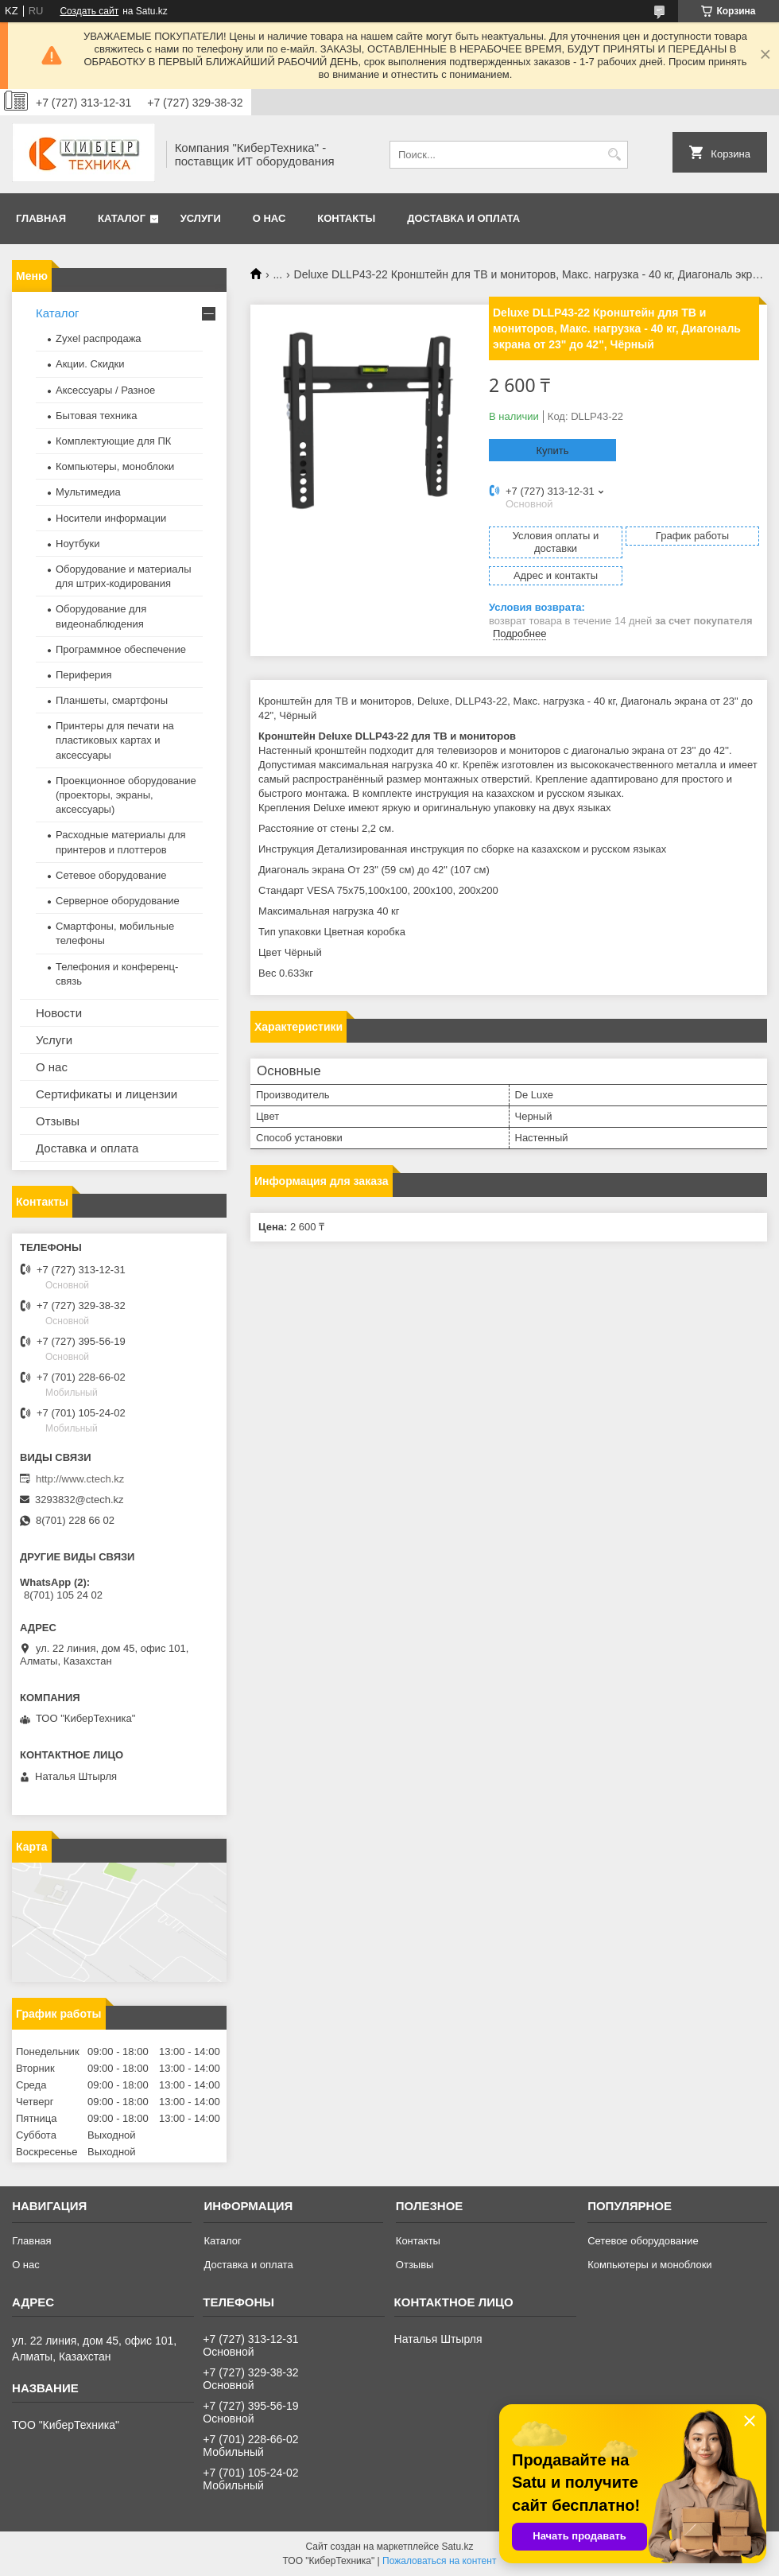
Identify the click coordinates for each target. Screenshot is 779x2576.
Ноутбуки (78, 544)
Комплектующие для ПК (113, 441)
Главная (41, 218)
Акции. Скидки (90, 364)
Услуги (200, 218)
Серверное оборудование (118, 901)
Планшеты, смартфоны (112, 700)
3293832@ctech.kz (79, 1500)
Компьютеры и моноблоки (649, 2265)
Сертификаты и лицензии (106, 1094)
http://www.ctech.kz (80, 1479)
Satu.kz (457, 2546)
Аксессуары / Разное (105, 390)
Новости (59, 1013)
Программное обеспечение (121, 649)
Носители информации (111, 518)
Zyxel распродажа (98, 338)
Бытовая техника (96, 416)
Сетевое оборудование (111, 875)
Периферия (84, 675)
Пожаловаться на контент (439, 2560)
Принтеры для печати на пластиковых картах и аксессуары (115, 740)
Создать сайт (89, 11)
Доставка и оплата (463, 218)
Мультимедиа (88, 492)
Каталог (121, 218)
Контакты (346, 218)
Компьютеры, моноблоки (115, 466)
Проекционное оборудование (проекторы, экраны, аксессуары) (126, 795)
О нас (269, 218)
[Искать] (614, 155)
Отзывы (57, 1121)
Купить (552, 451)
